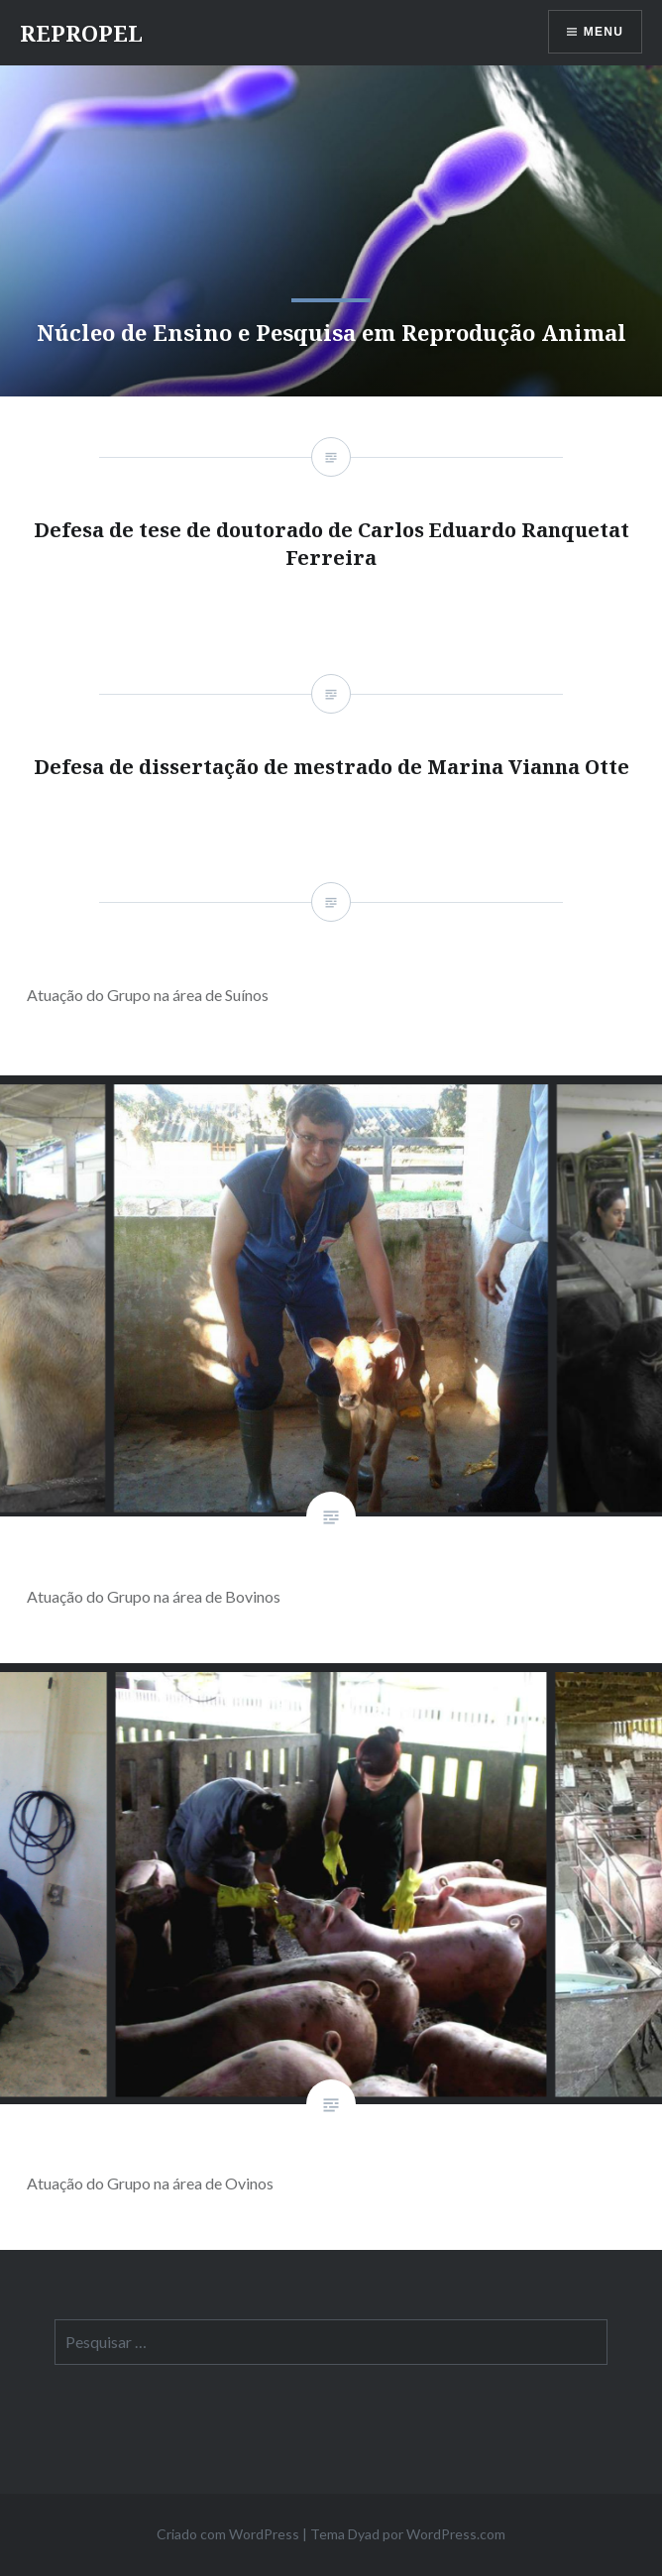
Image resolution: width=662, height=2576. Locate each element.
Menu (603, 32)
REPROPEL (81, 33)
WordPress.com (455, 2533)
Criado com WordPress (228, 2533)
